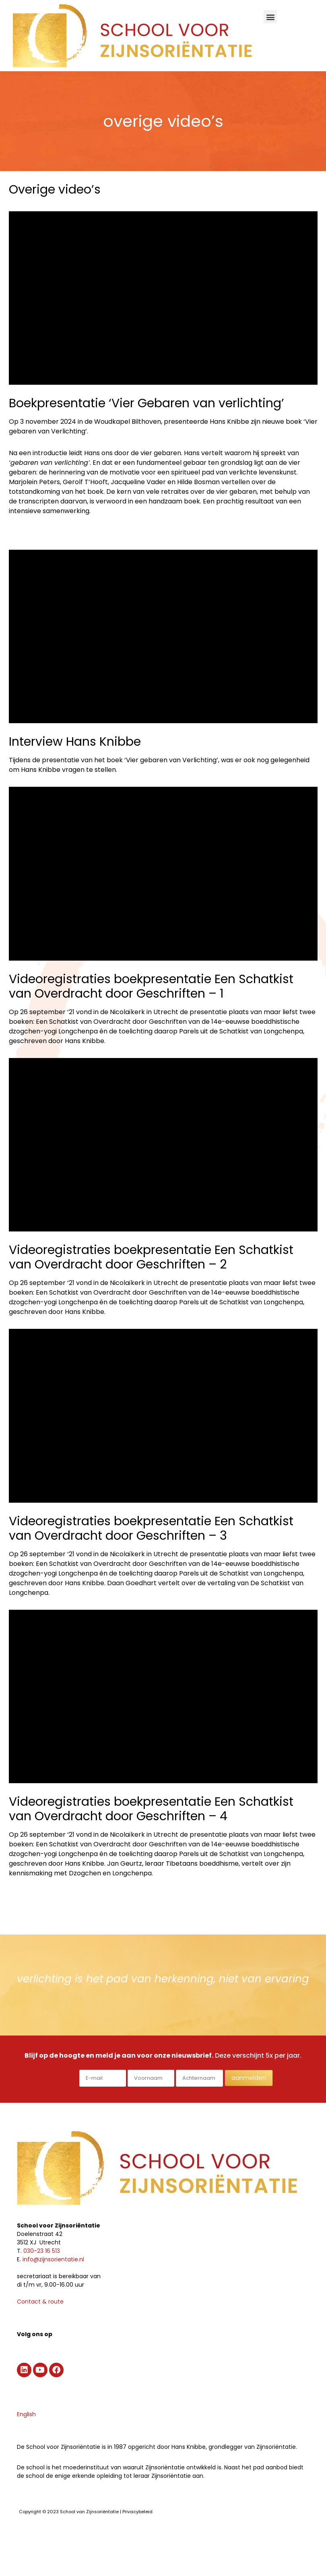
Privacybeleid (137, 2511)
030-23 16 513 (41, 2251)
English (26, 2414)
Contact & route (40, 2302)
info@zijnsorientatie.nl (53, 2259)
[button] (270, 16)
